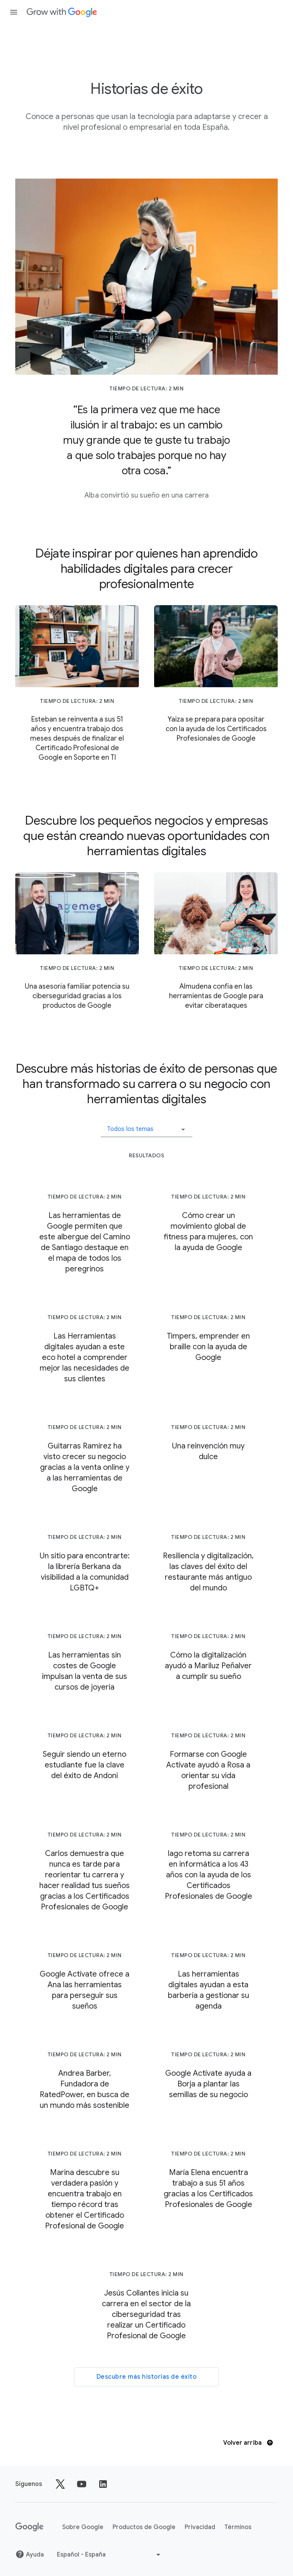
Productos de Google (144, 2527)
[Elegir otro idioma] (109, 2554)
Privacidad (200, 2527)
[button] (146, 1126)
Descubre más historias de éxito (147, 2377)
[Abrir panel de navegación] (14, 12)
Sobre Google (82, 2527)
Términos (237, 2527)
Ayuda (29, 2554)
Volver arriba (248, 2443)
